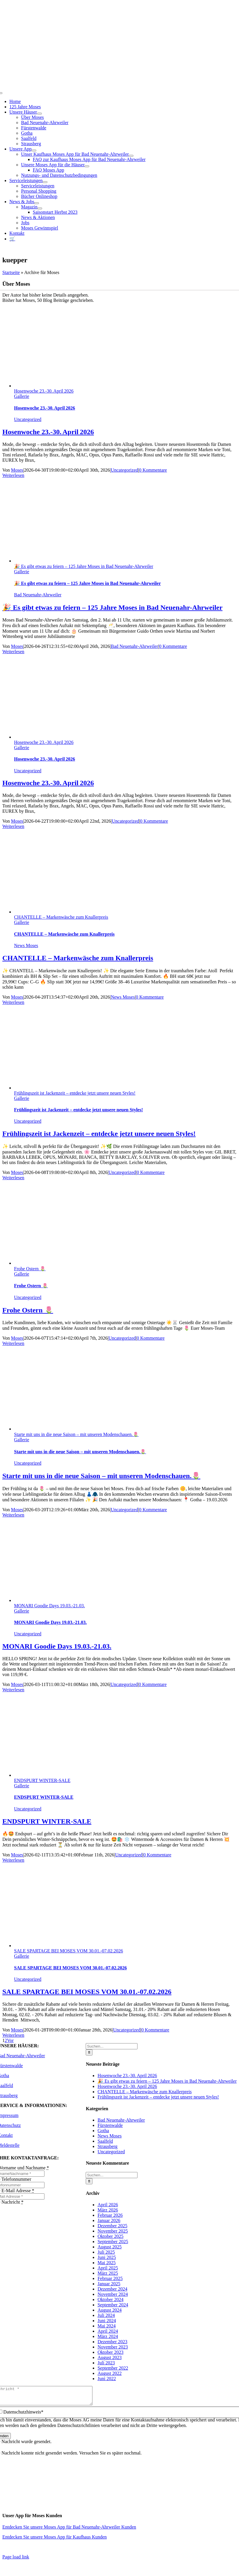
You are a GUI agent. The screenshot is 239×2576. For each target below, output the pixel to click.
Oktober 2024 (110, 2299)
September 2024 (112, 2304)
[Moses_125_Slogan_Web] (119, 71)
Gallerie (21, 396)
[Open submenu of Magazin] (39, 208)
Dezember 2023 (112, 2341)
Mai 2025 (106, 2262)
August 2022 (109, 2373)
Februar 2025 (110, 2278)
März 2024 (107, 2336)
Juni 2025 (106, 2257)
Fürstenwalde (110, 2125)
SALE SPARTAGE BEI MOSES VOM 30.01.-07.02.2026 (68, 1950)
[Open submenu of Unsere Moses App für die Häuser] (87, 166)
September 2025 (112, 2241)
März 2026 (107, 2209)
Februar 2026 (110, 2215)
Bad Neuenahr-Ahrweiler (37, 594)
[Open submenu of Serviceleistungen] (45, 182)
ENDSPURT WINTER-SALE (42, 1780)
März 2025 (107, 2273)
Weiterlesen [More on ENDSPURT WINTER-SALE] (13, 1860)
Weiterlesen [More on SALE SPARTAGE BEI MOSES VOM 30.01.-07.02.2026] (13, 2035)
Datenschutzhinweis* (23, 2415)
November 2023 (112, 2346)
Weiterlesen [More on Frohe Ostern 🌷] (13, 1343)
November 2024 (112, 2294)
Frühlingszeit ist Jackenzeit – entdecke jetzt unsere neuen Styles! (74, 1093)
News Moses (26, 945)
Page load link (15, 2560)
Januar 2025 (108, 2283)
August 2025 (109, 2246)
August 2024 (109, 2310)
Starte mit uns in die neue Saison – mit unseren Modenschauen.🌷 (76, 1434)
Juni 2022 (106, 2378)
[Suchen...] (111, 2046)
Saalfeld (105, 2141)
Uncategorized (27, 419)
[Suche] (89, 2052)
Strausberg (107, 2146)
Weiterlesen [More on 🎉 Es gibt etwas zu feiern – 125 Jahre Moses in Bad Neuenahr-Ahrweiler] (13, 651)
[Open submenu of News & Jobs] (36, 203)
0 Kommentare (153, 470)
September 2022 (112, 2368)
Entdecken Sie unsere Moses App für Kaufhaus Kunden (54, 2540)
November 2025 (112, 2230)
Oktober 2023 (110, 2352)
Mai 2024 (106, 2325)
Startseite (11, 272)
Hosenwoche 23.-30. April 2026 (43, 390)
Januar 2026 (108, 2220)
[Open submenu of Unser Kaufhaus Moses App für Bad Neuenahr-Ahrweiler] (131, 156)
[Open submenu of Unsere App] (34, 150)
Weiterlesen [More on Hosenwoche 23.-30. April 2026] (13, 475)
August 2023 (109, 2357)
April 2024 (107, 2331)
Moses (17, 470)
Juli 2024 (106, 2315)
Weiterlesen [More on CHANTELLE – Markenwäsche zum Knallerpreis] (13, 1002)
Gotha (103, 2130)
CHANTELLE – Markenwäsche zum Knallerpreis (61, 917)
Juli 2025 (106, 2252)
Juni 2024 (106, 2320)
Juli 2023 (106, 2362)
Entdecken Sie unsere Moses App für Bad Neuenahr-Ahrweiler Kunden (69, 2530)
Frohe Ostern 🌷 (30, 1268)
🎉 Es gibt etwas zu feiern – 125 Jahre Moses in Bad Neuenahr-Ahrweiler (83, 566)
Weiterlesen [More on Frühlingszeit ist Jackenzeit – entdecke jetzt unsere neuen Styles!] (13, 1177)
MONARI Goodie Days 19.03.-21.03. (49, 1605)
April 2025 (107, 2267)
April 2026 (107, 2204)
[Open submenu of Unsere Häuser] (39, 113)
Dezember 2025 (112, 2225)
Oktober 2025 (110, 2236)
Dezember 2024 (112, 2288)
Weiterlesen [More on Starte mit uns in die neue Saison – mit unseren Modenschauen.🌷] (13, 1514)
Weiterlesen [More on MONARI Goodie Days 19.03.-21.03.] (13, 1689)
